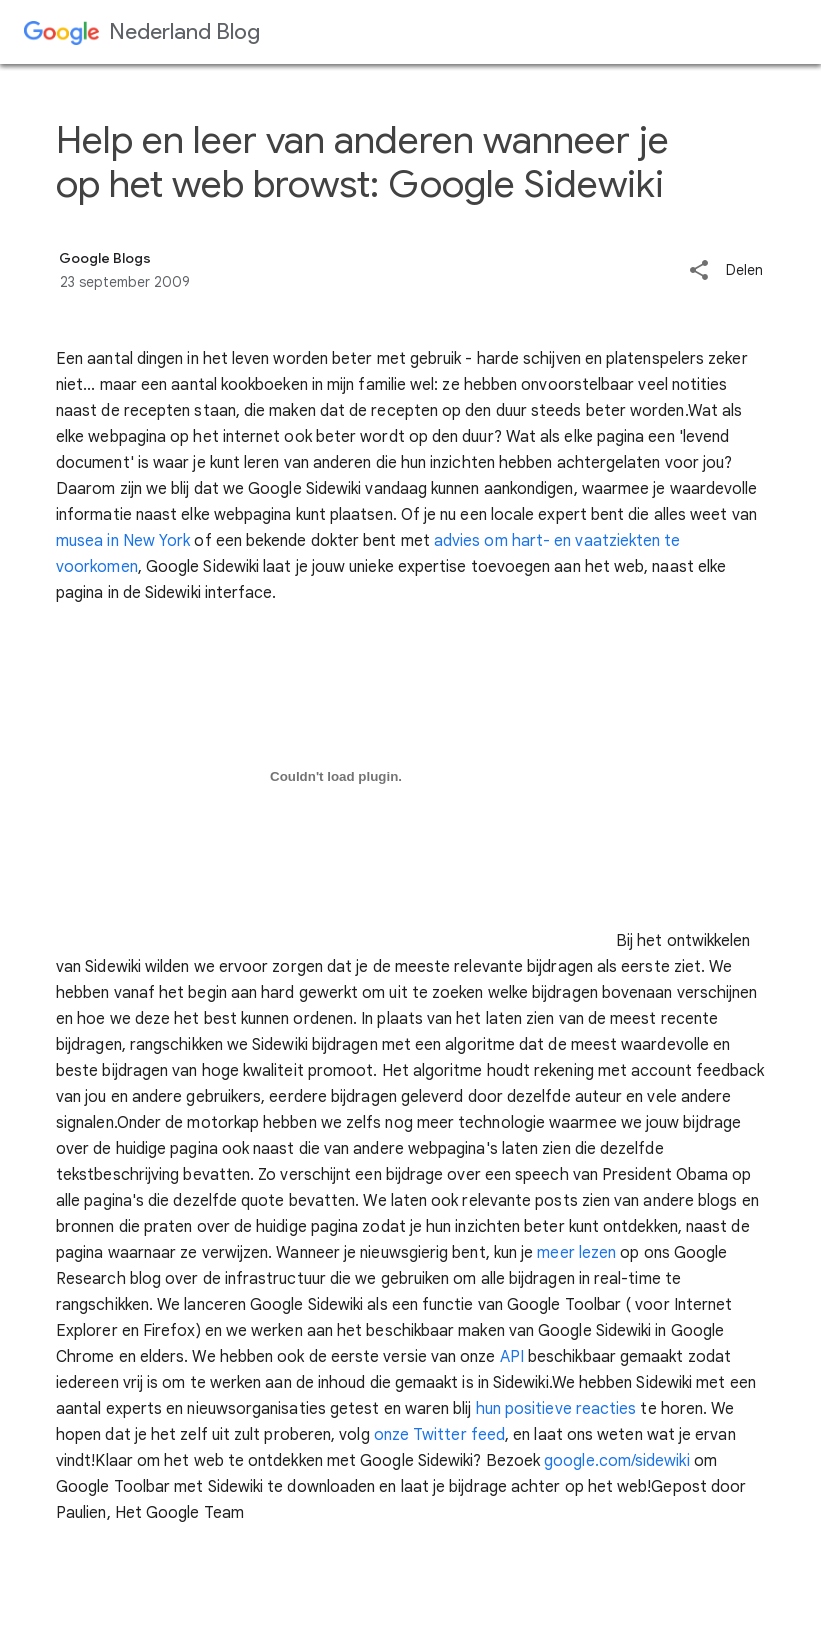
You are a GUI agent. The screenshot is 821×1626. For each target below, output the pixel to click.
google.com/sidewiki (617, 1461)
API (512, 1357)
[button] (699, 271)
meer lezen (576, 1253)
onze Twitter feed (439, 1435)
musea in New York (123, 541)
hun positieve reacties (556, 1409)
